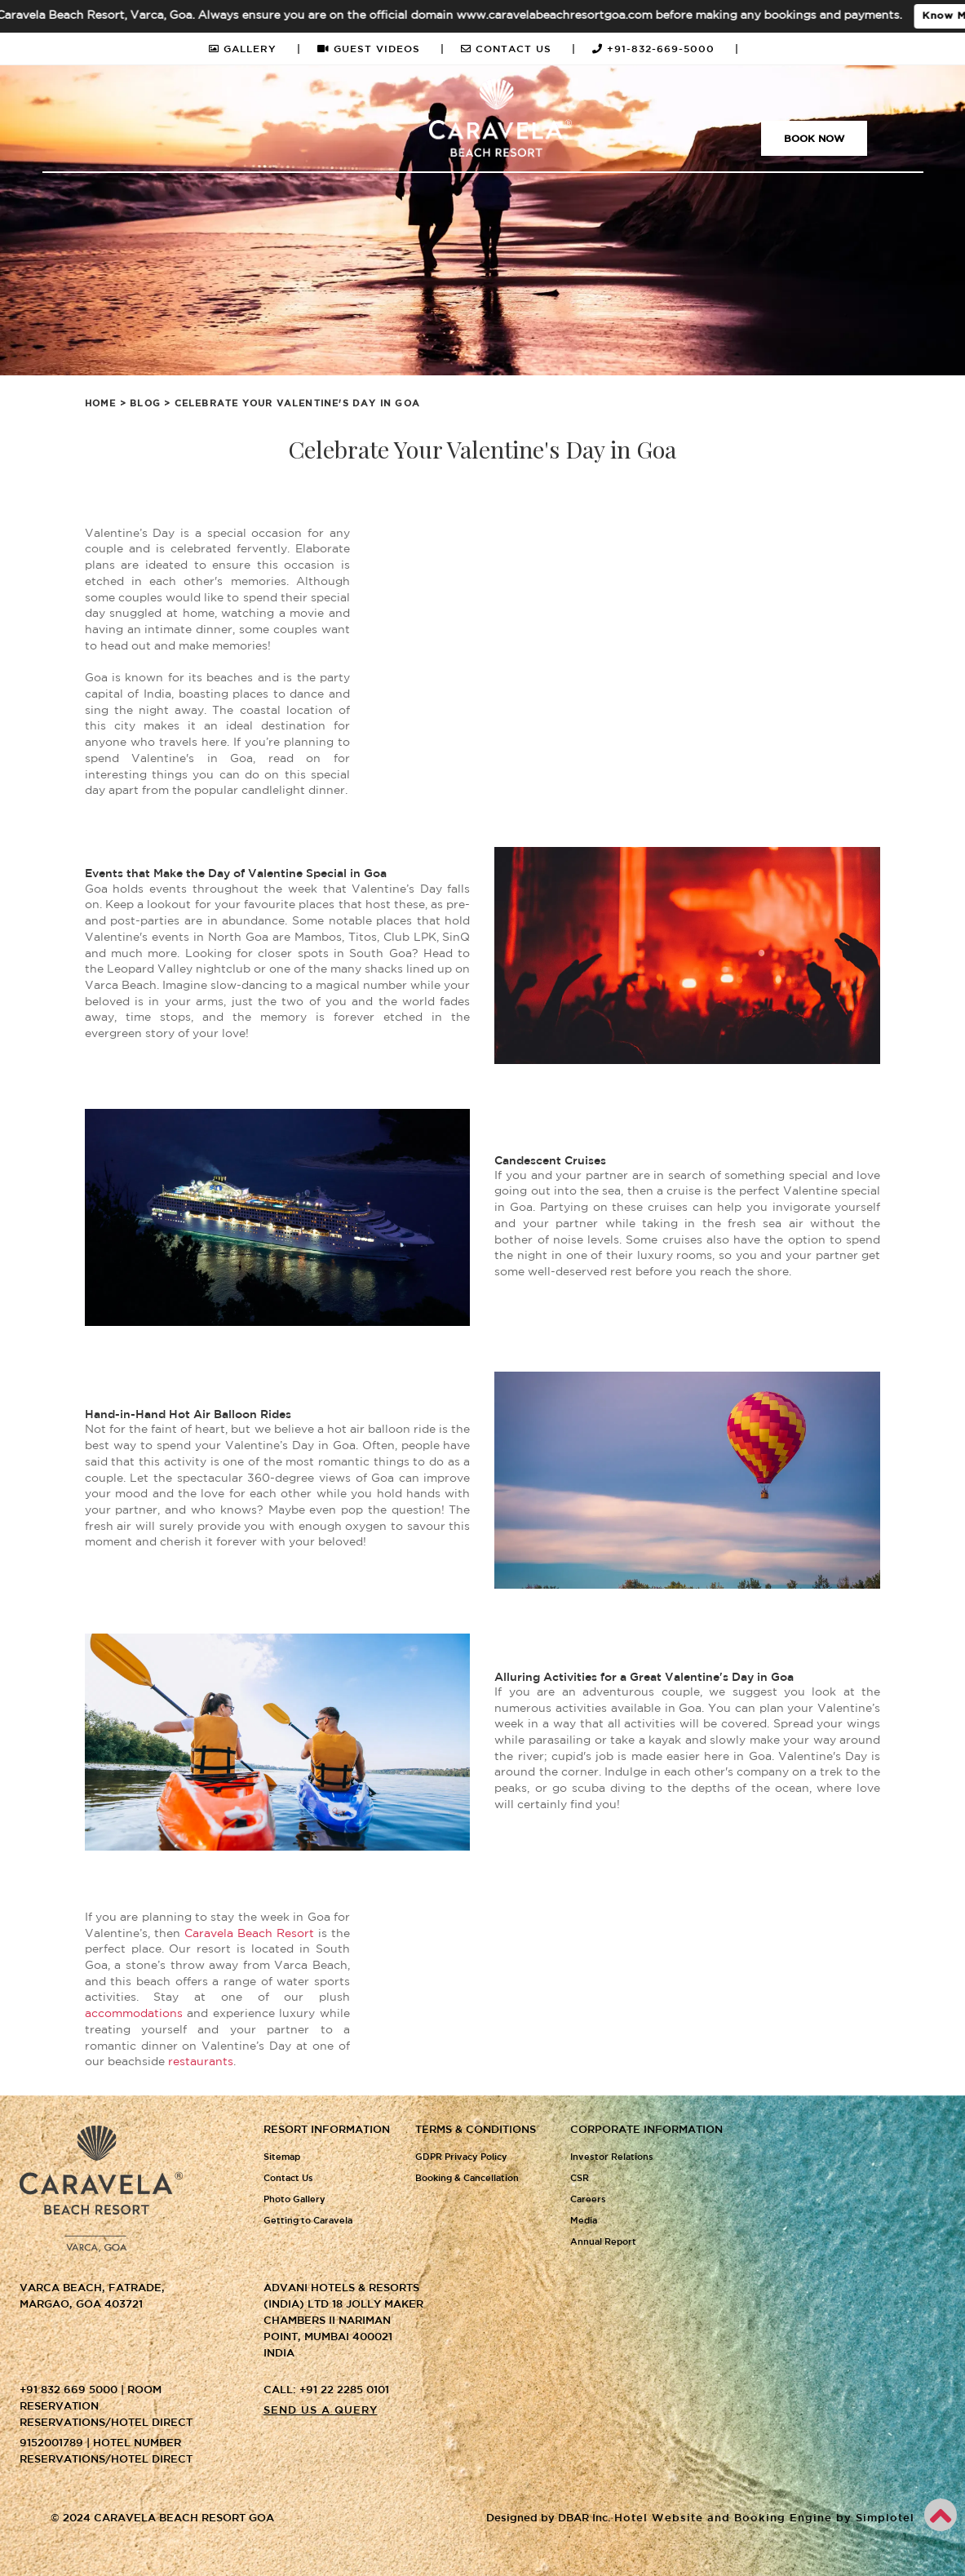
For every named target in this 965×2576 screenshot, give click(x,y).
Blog (145, 404)
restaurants (200, 2062)
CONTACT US (518, 49)
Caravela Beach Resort (249, 1934)
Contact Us (288, 2179)
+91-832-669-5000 (665, 49)
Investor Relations (611, 2157)
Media (583, 2221)
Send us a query (320, 2410)
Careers (588, 2200)
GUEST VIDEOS (381, 49)
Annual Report (603, 2242)
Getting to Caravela (307, 2221)
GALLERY (255, 49)
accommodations (134, 2014)
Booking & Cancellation (467, 2179)
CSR (579, 2179)
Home (101, 404)
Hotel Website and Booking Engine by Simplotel (764, 2518)
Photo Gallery (294, 2200)
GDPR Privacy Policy (461, 2157)
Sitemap (281, 2157)
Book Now (814, 139)
